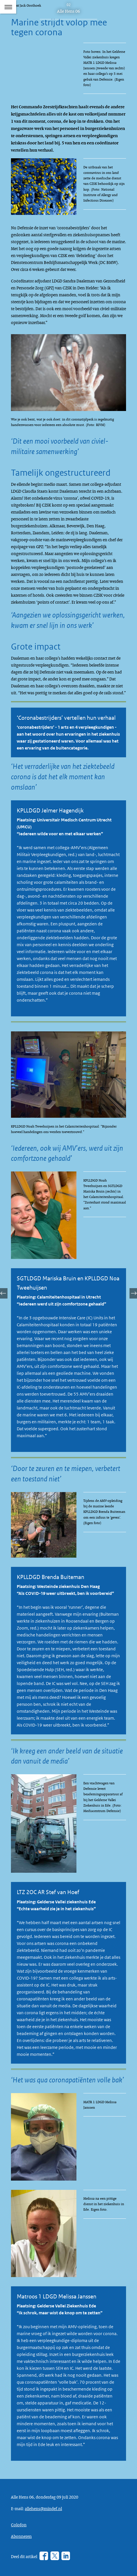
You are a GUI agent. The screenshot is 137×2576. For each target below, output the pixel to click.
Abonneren (21, 2536)
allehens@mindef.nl (43, 2508)
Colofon (19, 2524)
